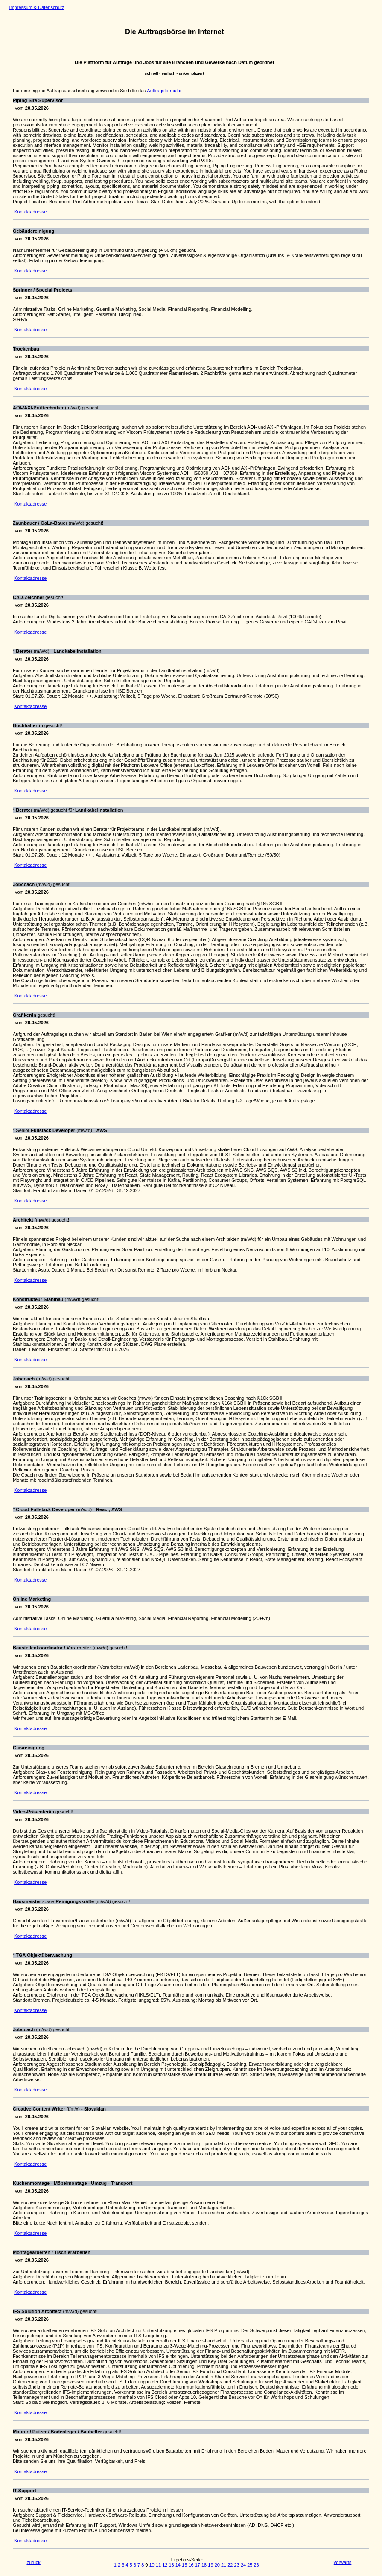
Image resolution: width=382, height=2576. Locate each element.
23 (236, 2564)
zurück (33, 2562)
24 (243, 2564)
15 (184, 2564)
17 (197, 2564)
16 (190, 2564)
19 (210, 2564)
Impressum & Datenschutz (36, 7)
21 (223, 2564)
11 (158, 2564)
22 (230, 2564)
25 (249, 2564)
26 (256, 2564)
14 (178, 2564)
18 (204, 2564)
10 (152, 2564)
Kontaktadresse (30, 211)
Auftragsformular (164, 90)
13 (171, 2564)
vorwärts (343, 2562)
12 (164, 2564)
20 (217, 2564)
